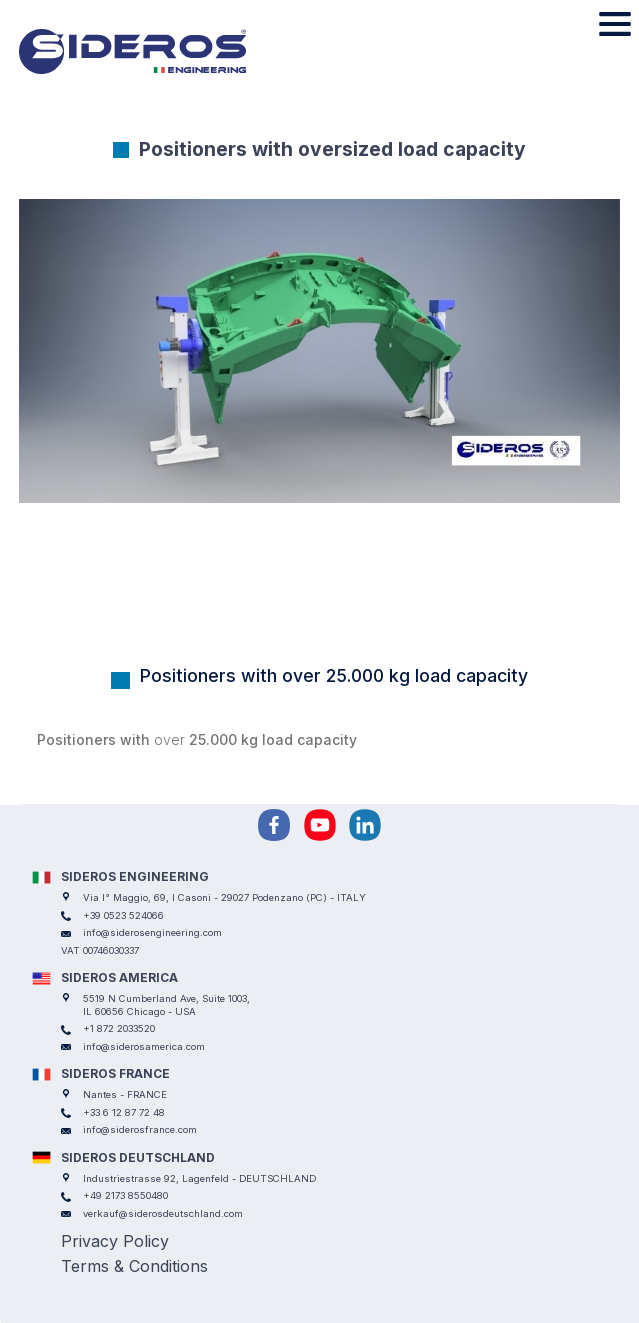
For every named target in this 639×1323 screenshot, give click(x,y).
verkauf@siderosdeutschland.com (163, 1213)
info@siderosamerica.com (144, 1046)
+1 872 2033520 (119, 1028)
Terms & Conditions (134, 1266)
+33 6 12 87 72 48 (124, 1112)
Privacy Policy (115, 1241)
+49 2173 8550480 (125, 1195)
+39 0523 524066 (123, 915)
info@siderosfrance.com (140, 1129)
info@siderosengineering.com (152, 932)
